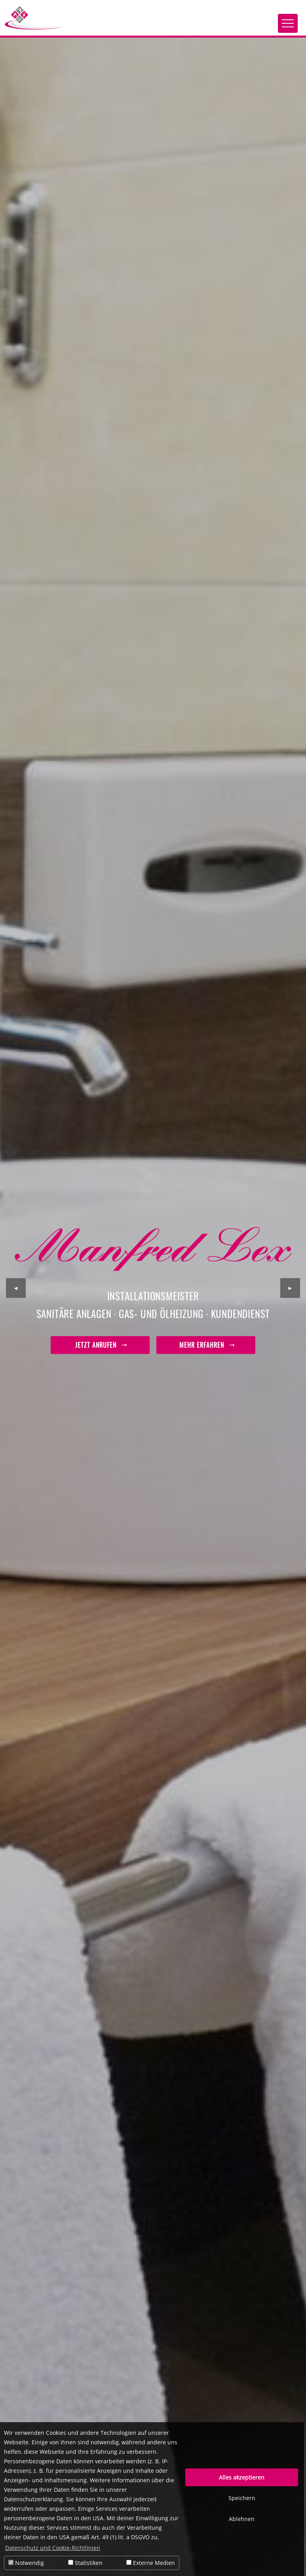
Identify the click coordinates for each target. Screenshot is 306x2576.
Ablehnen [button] (242, 2519)
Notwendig (26, 2563)
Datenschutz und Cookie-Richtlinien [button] (52, 2547)
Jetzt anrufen (100, 1344)
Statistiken (85, 2563)
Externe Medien (150, 2563)
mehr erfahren (205, 1344)
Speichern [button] (241, 2498)
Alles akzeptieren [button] (241, 2477)
